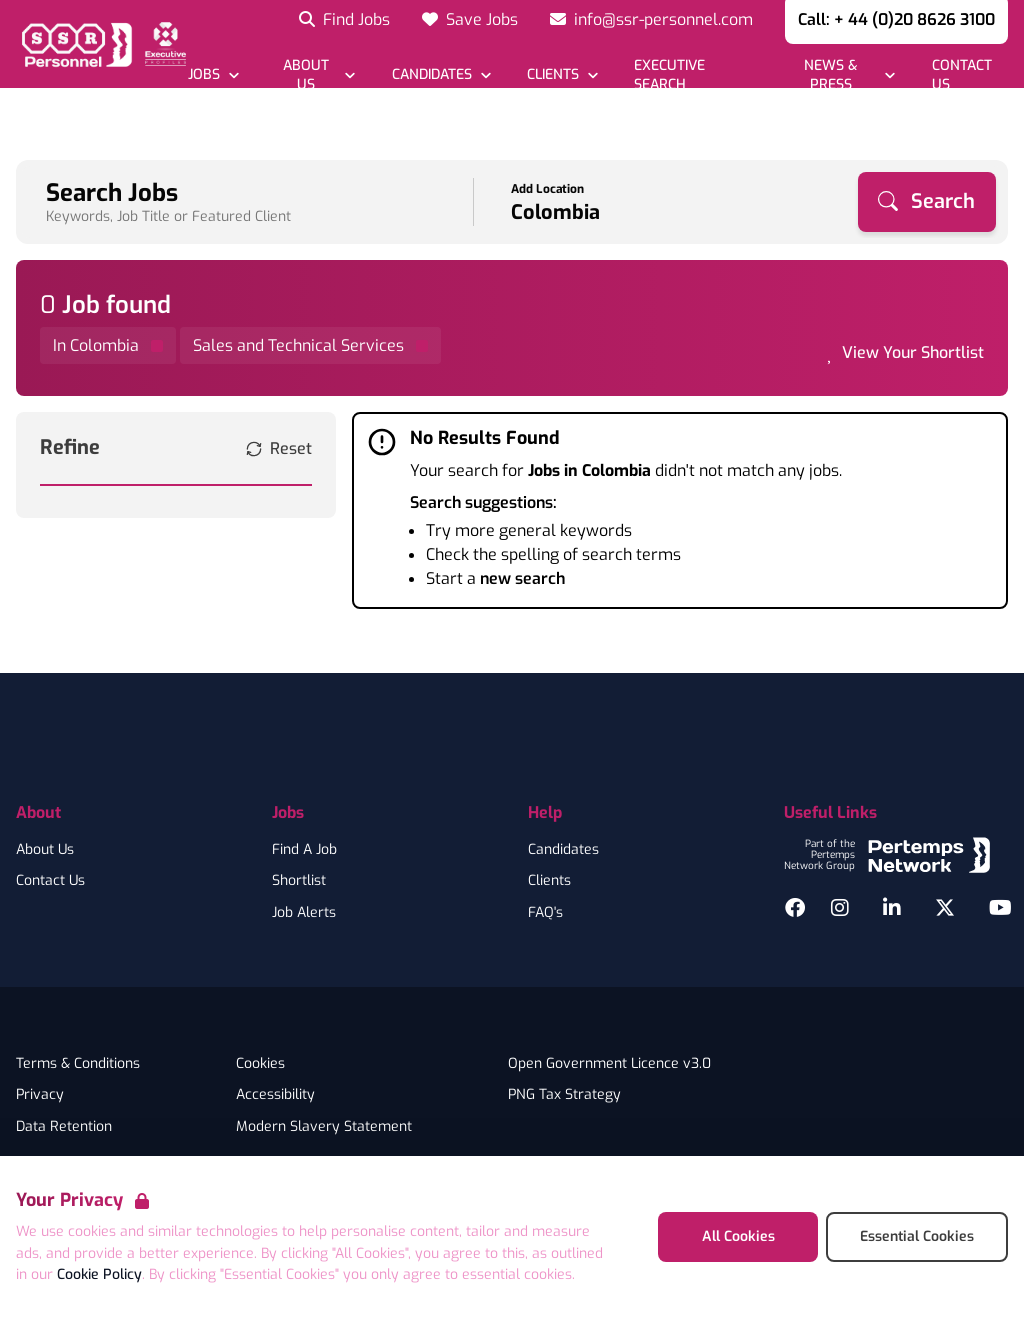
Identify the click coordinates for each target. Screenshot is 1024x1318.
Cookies (260, 1064)
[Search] (927, 202)
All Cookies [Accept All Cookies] (738, 1236)
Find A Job (304, 850)
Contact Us (50, 881)
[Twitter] (945, 908)
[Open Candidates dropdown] (440, 74)
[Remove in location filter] (108, 345)
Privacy (40, 1095)
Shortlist (299, 881)
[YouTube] (1000, 908)
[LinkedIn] (892, 908)
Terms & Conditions (78, 1064)
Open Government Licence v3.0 (609, 1064)
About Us (45, 850)
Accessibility (275, 1095)
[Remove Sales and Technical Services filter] (310, 345)
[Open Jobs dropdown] (213, 74)
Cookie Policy (99, 1274)
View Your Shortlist (913, 352)
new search (522, 578)
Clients (549, 881)
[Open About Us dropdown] (315, 75)
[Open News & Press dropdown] (841, 75)
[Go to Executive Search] (692, 75)
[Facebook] (795, 908)
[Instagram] (840, 908)
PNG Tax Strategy (564, 1095)
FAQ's (545, 913)
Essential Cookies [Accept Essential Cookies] (917, 1236)
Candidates (563, 850)
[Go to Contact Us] (968, 75)
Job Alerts (304, 913)
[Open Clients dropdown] (562, 74)
